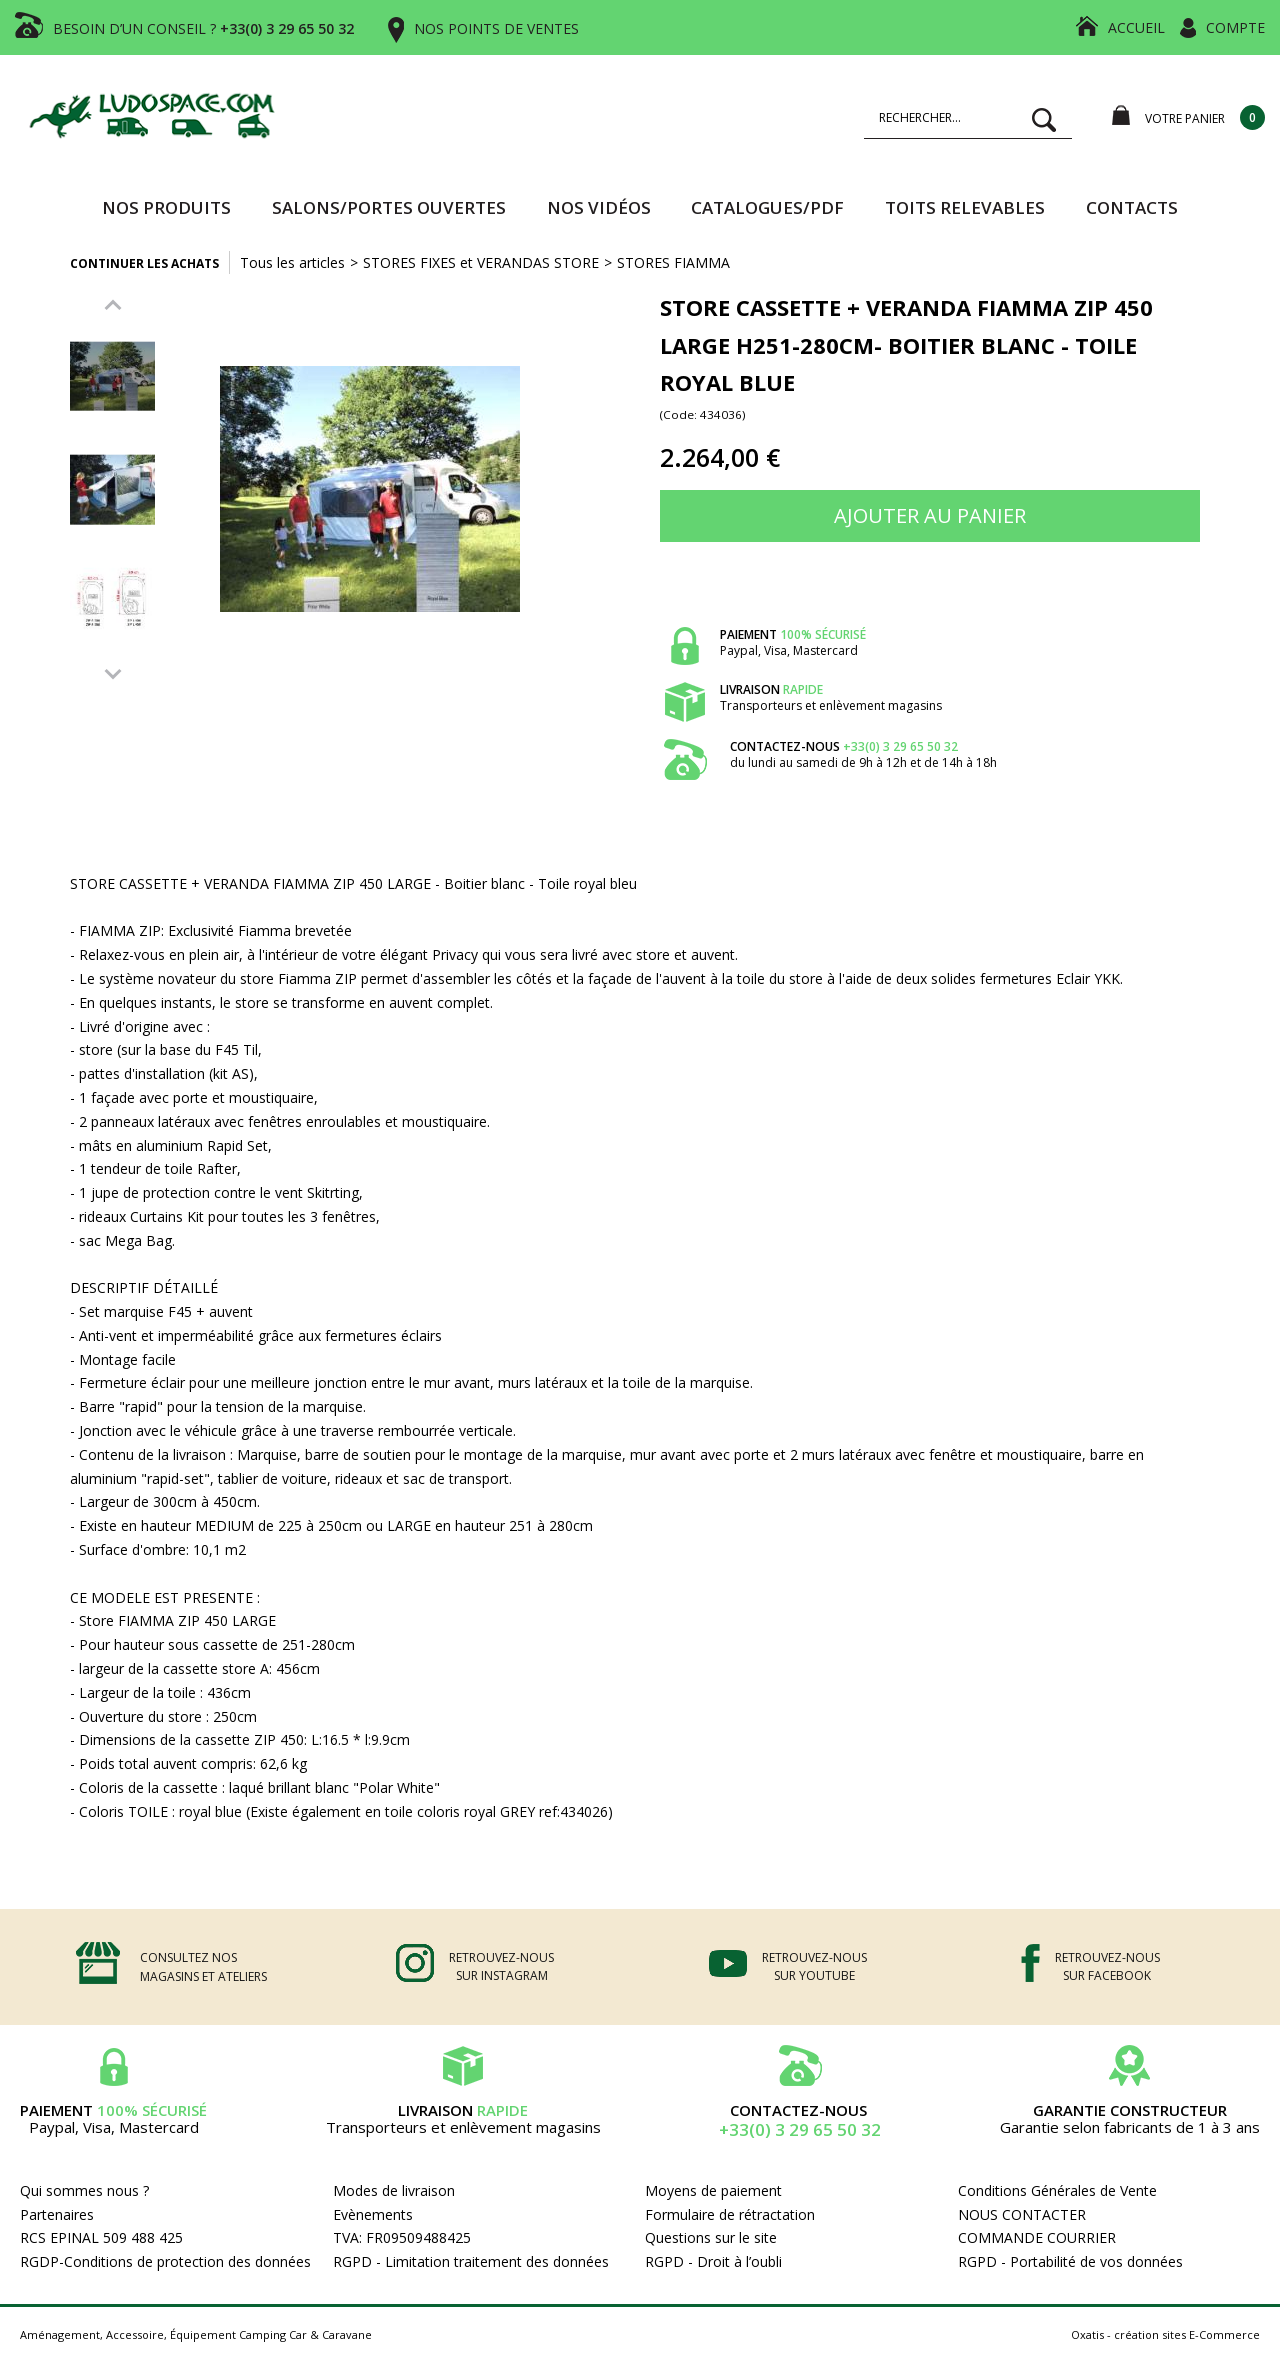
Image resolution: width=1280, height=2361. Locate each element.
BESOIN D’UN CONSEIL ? (203, 28)
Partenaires (57, 2214)
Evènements (373, 2214)
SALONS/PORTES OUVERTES (389, 207)
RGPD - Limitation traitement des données (471, 2261)
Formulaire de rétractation (730, 2214)
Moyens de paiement (713, 2190)
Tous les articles (292, 262)
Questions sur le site (711, 2237)
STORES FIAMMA (673, 262)
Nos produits (166, 207)
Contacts (1132, 207)
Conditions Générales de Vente (1057, 2190)
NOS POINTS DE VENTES (496, 28)
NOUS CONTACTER (1022, 2214)
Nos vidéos (599, 207)
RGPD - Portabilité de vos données (1070, 2261)
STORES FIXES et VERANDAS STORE (481, 262)
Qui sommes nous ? (84, 2190)
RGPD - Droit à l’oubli (713, 2261)
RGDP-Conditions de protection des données (165, 2261)
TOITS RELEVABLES (965, 207)
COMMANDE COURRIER (1037, 2237)
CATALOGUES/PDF (767, 207)
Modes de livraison (394, 2190)
